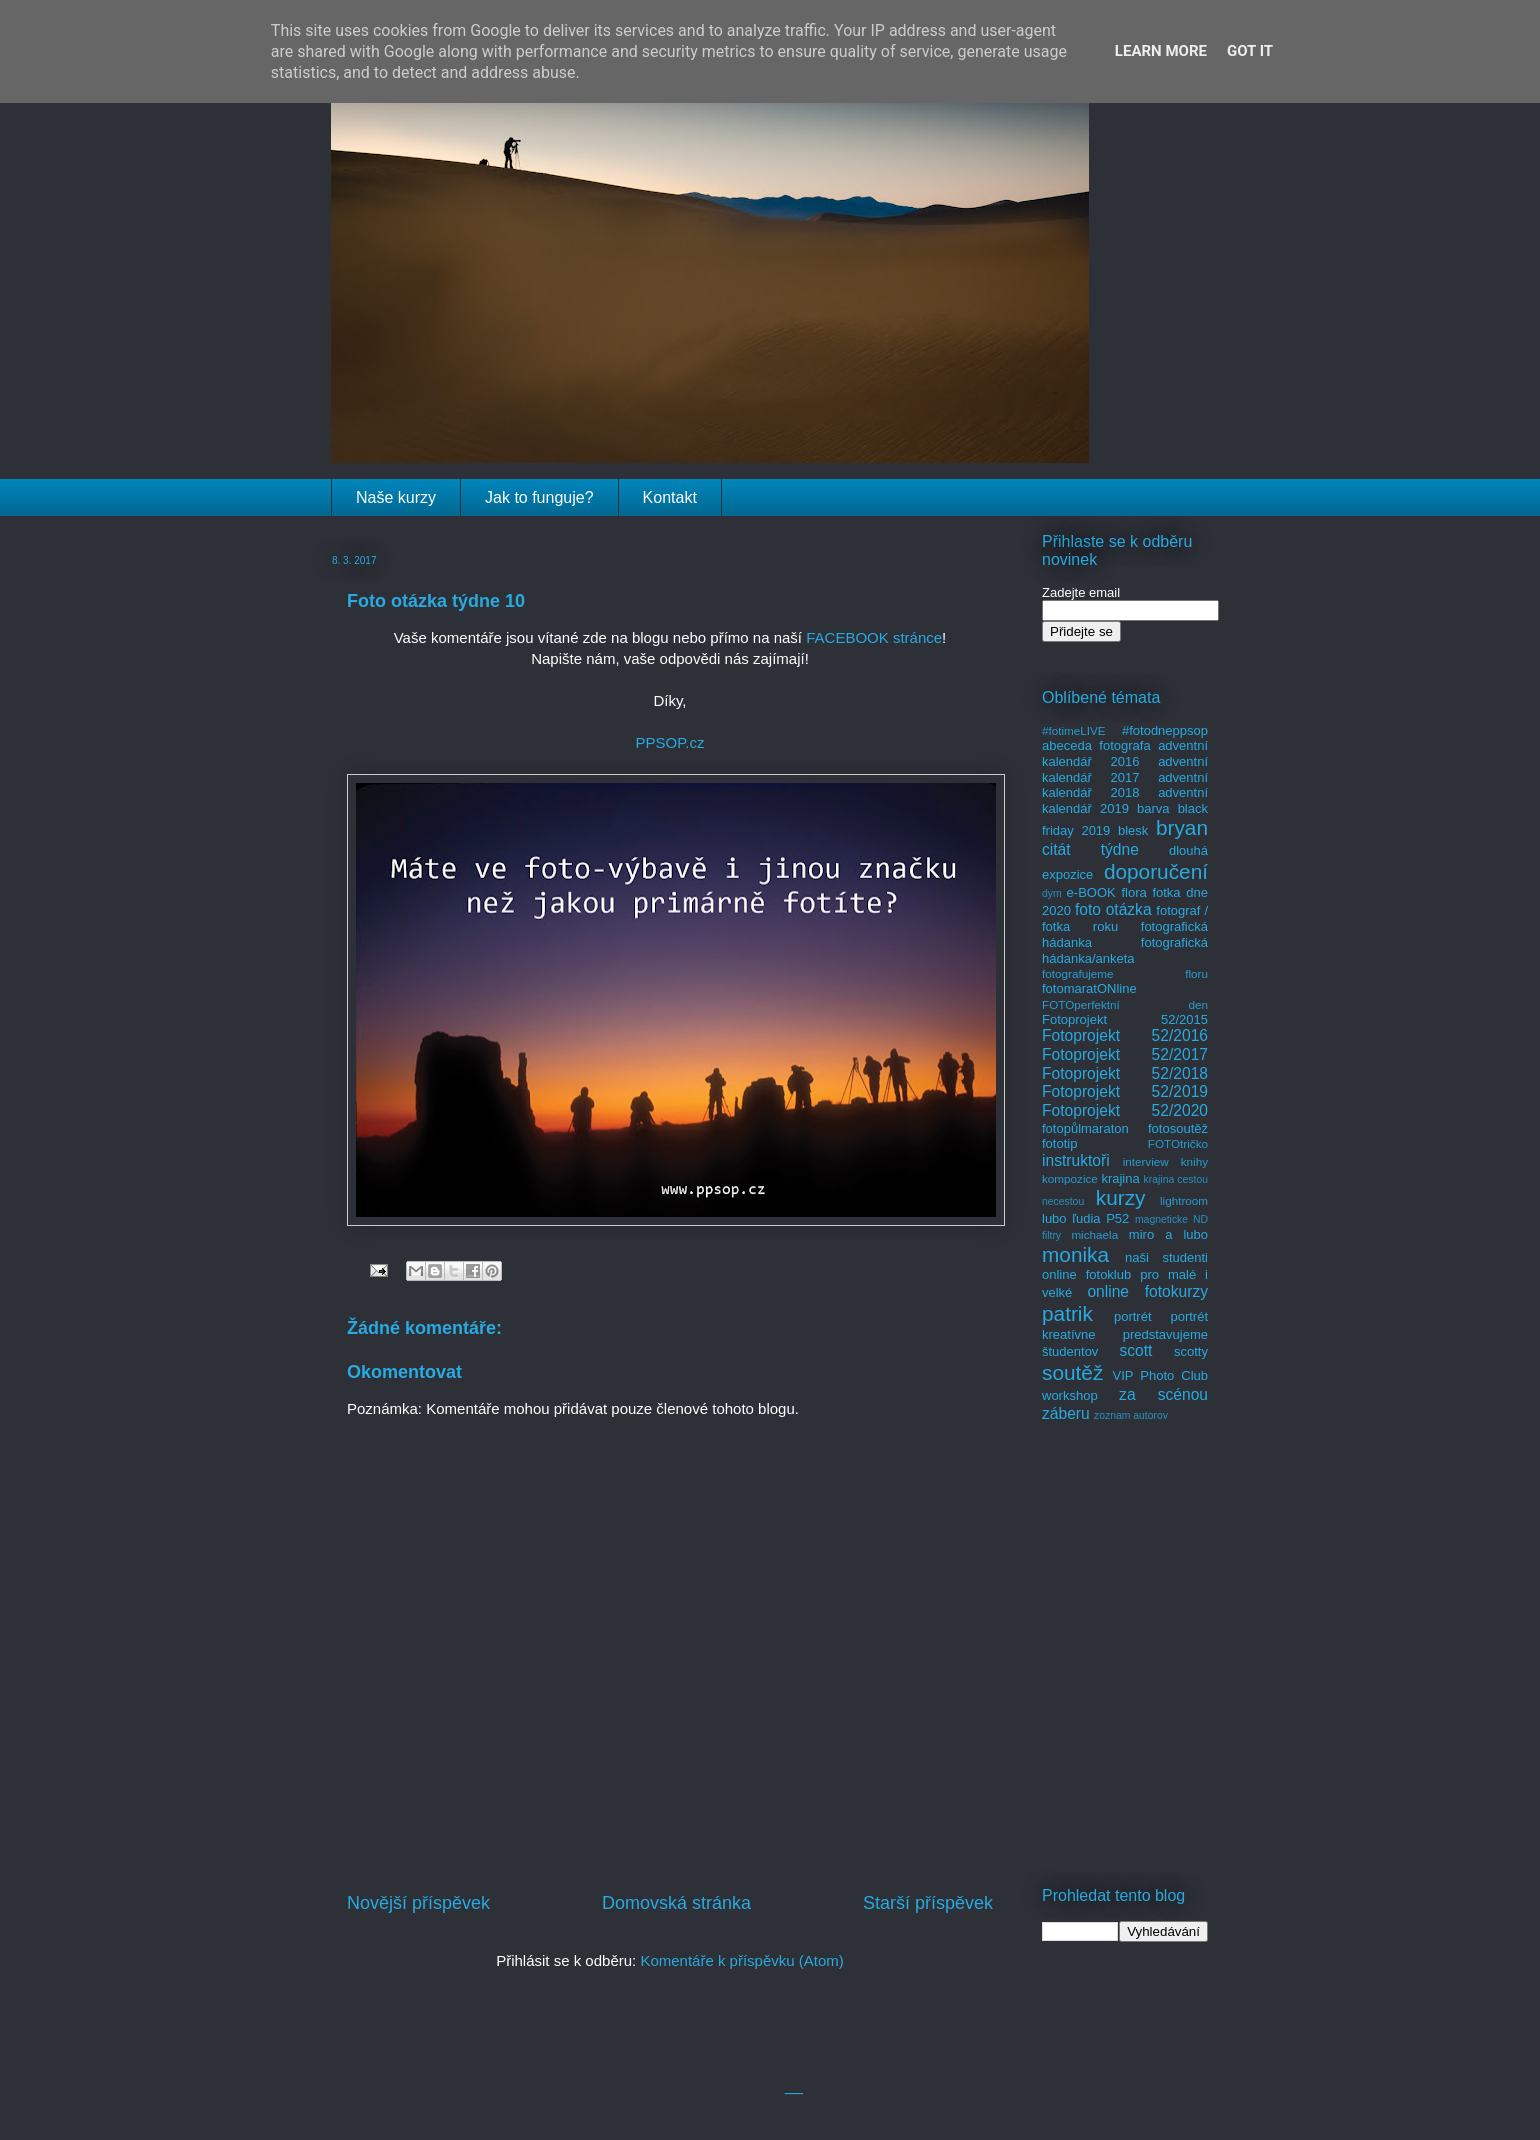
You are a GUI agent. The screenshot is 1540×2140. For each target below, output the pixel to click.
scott (1135, 1350)
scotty (1191, 1351)
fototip (1059, 1143)
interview (1146, 1161)
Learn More (1161, 51)
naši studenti (1166, 1257)
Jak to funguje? (539, 497)
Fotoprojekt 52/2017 (1125, 1054)
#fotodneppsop (1165, 730)
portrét (1133, 1316)
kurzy (1121, 1197)
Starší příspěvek (928, 1903)
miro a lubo (1168, 1234)
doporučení (1156, 871)
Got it (1250, 51)
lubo (1054, 1218)
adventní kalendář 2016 (1125, 753)
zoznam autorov (1131, 1415)
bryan (1182, 827)
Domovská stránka (676, 1903)
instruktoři (1076, 1160)
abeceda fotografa (1096, 745)
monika (1075, 1254)
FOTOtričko (1178, 1143)
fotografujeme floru (1125, 973)
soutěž (1072, 1372)
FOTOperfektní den (1125, 1004)
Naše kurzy (396, 497)
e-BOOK (1091, 892)
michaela (1094, 1234)
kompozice (1070, 1178)
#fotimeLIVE (1074, 730)
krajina (1120, 1178)
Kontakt (670, 497)
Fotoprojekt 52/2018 (1125, 1073)
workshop (1070, 1395)
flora (1133, 892)
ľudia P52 (1100, 1218)
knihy (1194, 1161)
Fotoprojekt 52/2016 (1125, 1035)
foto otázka (1113, 909)
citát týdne (1090, 849)
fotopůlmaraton (1085, 1128)
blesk (1133, 830)
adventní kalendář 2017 (1125, 769)
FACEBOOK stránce (874, 637)
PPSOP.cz (670, 742)
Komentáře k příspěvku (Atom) (741, 1960)
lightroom (1184, 1200)
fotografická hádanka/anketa (1125, 950)
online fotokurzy (1147, 1291)
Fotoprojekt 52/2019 (1125, 1091)
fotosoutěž (1178, 1128)
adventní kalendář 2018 (1125, 785)
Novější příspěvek (418, 1903)
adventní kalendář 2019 (1125, 800)
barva (1153, 808)
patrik (1067, 1313)
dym (1052, 893)
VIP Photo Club (1161, 1375)
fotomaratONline (1089, 988)
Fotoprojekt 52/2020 (1125, 1110)
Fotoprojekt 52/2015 (1125, 1019)
